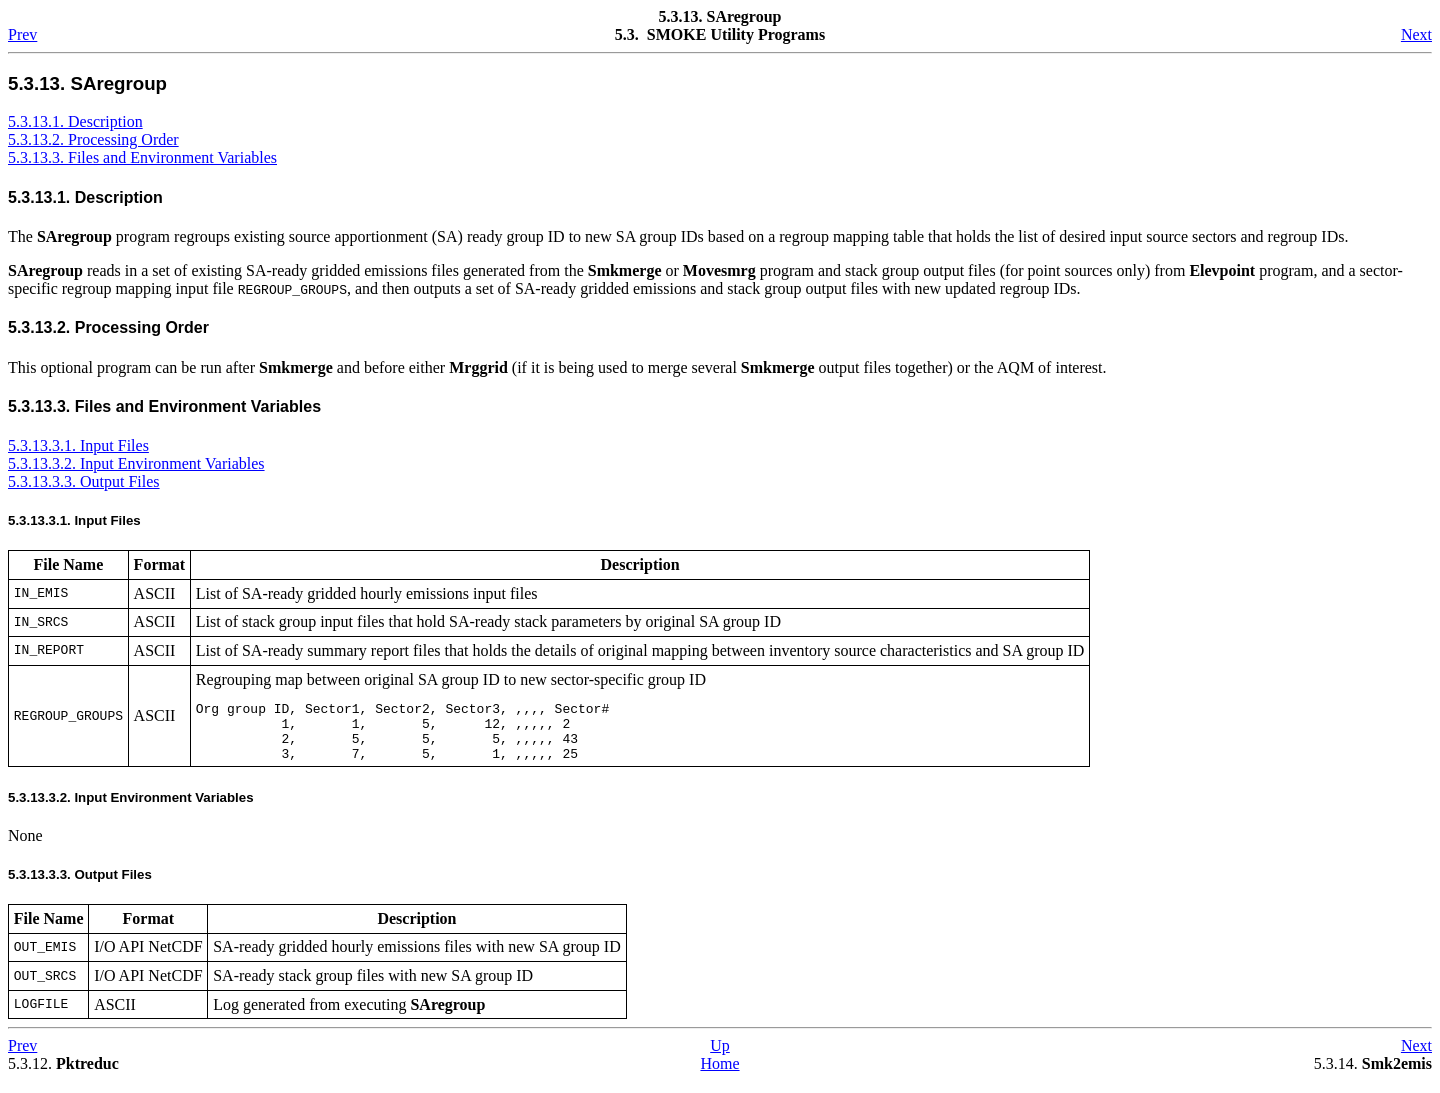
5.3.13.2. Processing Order (93, 139)
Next (1416, 34)
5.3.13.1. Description (75, 121)
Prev (22, 34)
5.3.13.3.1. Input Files (78, 445)
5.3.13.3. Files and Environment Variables (142, 157)
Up (720, 1057)
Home (719, 1075)
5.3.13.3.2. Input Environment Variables (136, 463)
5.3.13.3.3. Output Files (84, 481)
